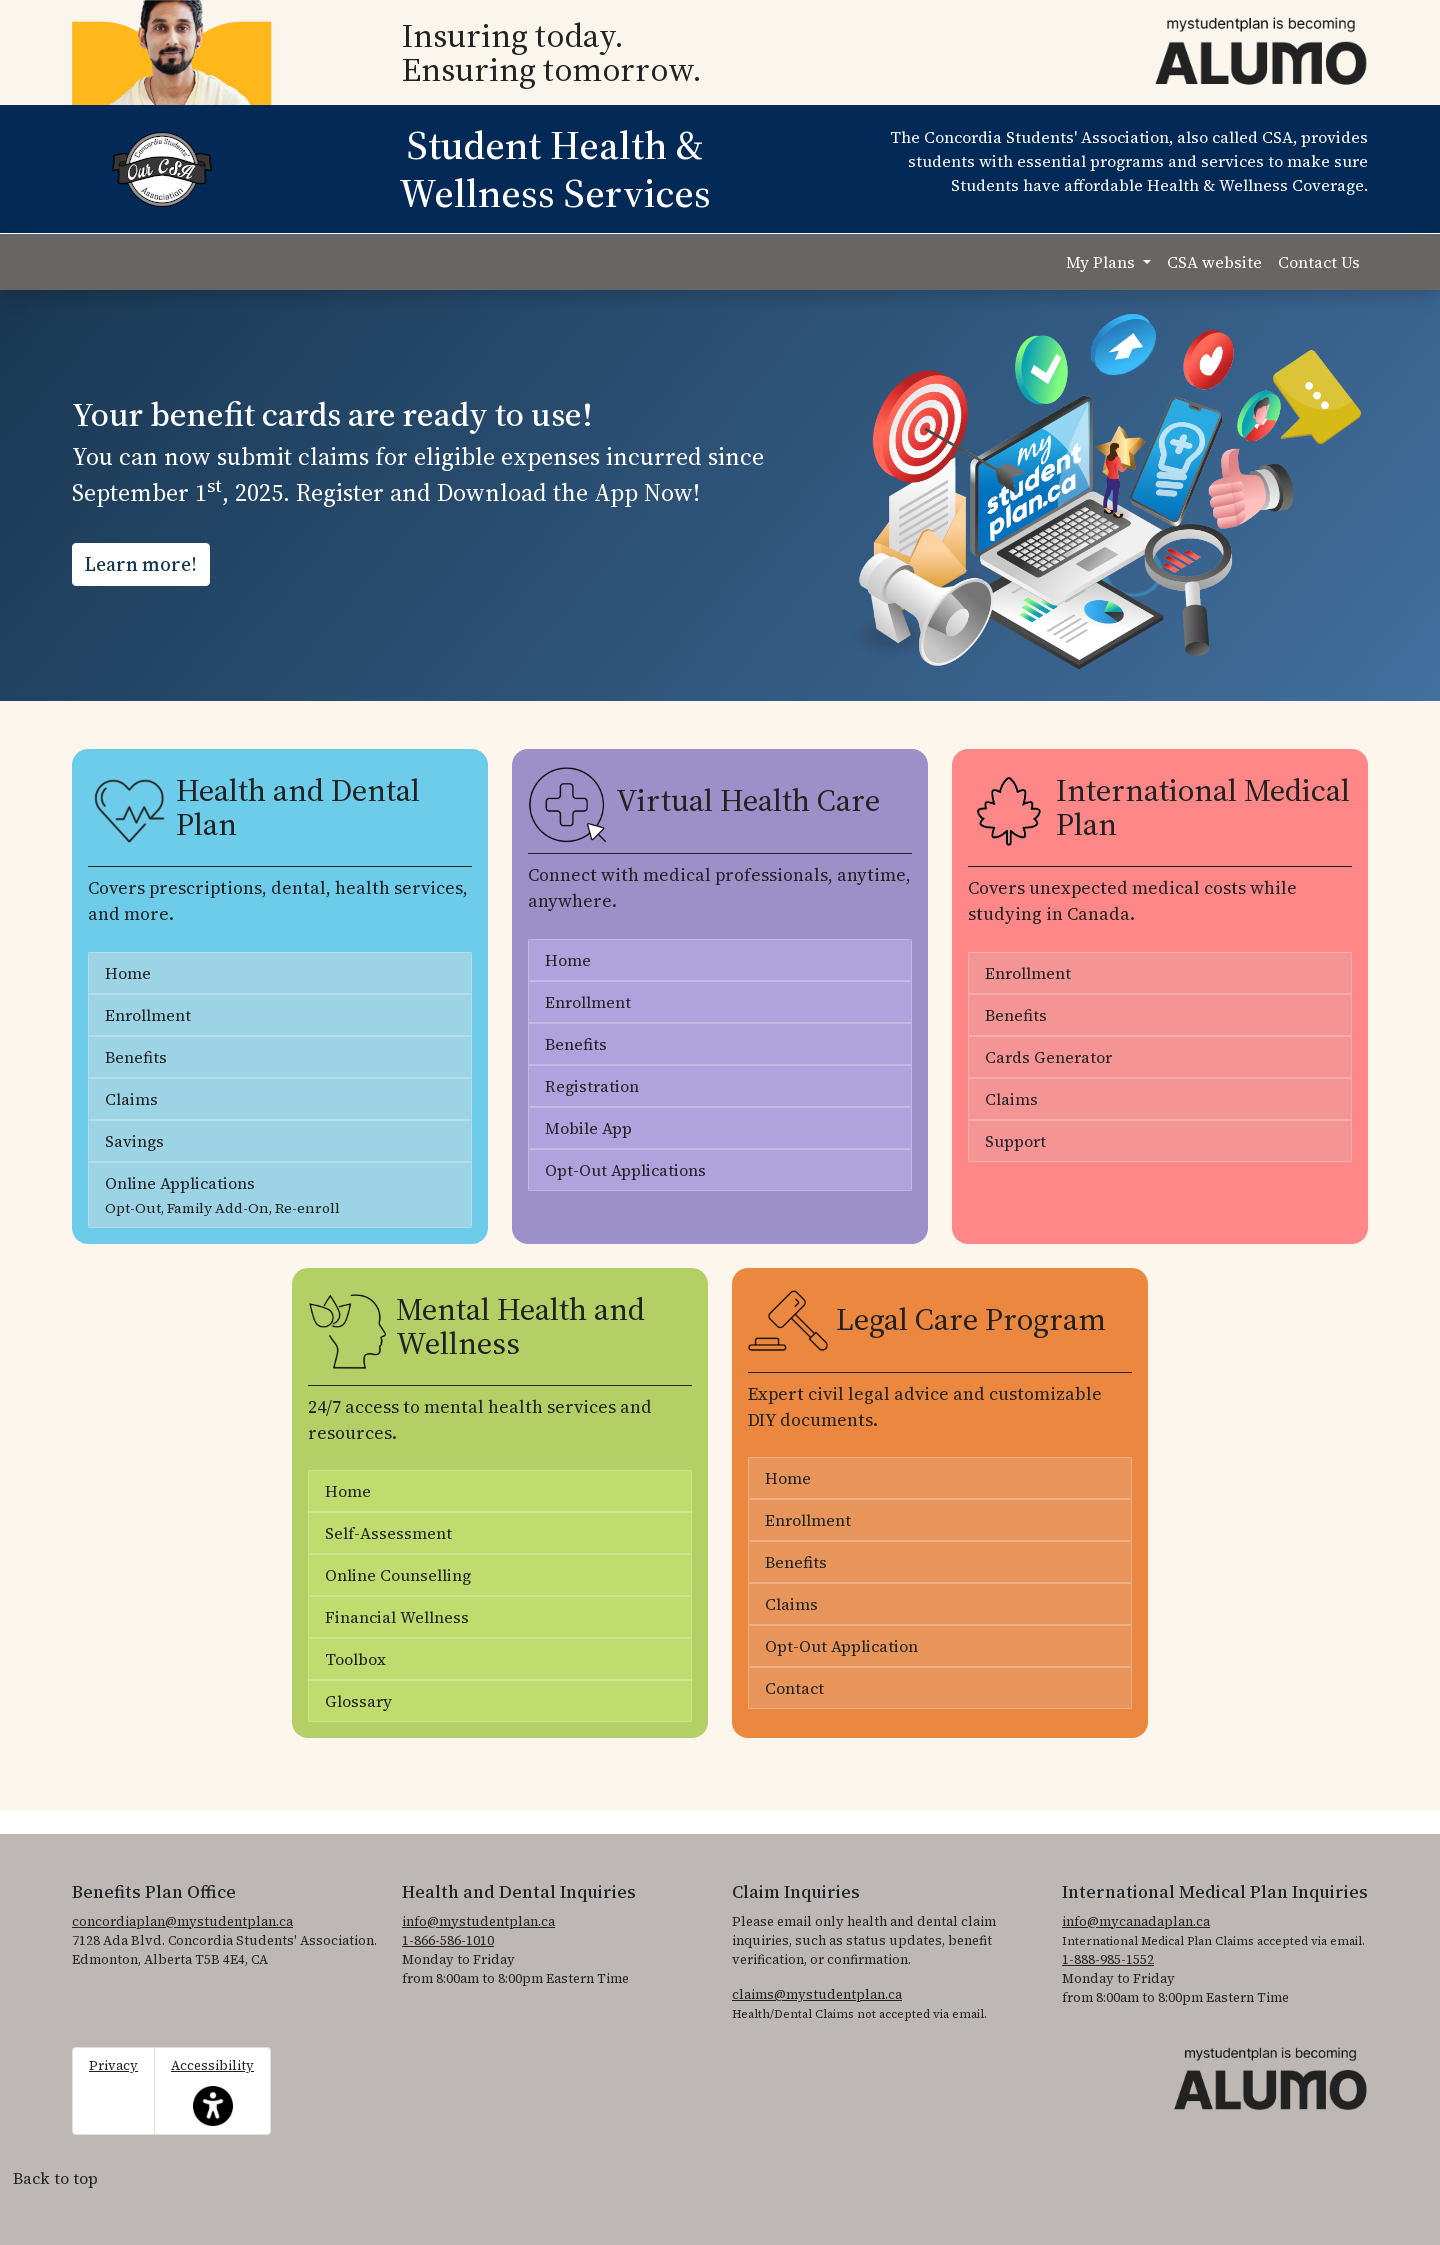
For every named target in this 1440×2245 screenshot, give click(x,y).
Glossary (358, 1701)
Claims (131, 1099)
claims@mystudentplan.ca (817, 1994)
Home (128, 973)
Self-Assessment (388, 1533)
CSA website (1214, 262)
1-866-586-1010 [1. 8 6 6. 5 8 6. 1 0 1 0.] (448, 1940)
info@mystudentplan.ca (478, 1921)
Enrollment (148, 1015)
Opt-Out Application (841, 1646)
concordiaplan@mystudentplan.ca (182, 1921)
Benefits (136, 1057)
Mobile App (588, 1128)
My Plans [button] (1102, 262)
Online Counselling (398, 1575)
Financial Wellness (397, 1617)
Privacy (113, 2065)
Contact (794, 1688)
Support (1015, 1141)
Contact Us (1319, 262)
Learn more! (141, 564)
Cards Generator (1048, 1057)
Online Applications (222, 1195)
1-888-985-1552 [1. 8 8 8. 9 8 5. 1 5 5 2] (1108, 1959)
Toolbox (355, 1659)
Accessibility (212, 2091)
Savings (134, 1141)
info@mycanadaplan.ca (1136, 1921)
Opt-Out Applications (625, 1170)
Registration (592, 1086)
